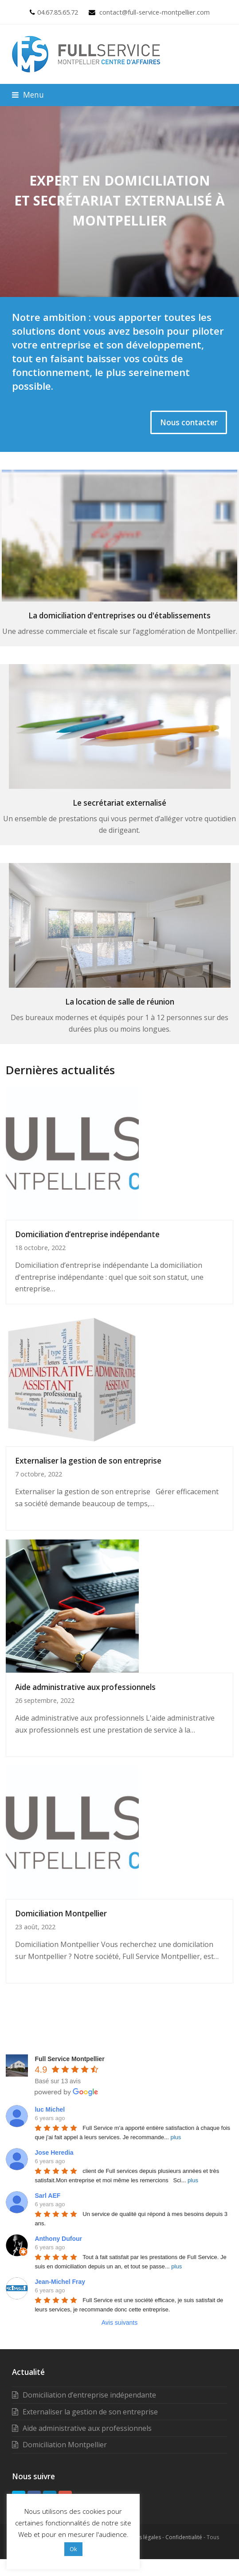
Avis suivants (119, 2322)
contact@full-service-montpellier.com (154, 12)
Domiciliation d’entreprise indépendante (87, 1234)
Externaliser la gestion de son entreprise (88, 1461)
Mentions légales (140, 2537)
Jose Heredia (54, 2152)
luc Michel (50, 2109)
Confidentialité (183, 2537)
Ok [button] (73, 2549)
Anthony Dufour (58, 2238)
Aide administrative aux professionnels (85, 1687)
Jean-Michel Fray (60, 2281)
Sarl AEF (47, 2195)
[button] (28, 95)
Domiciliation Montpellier (61, 1913)
